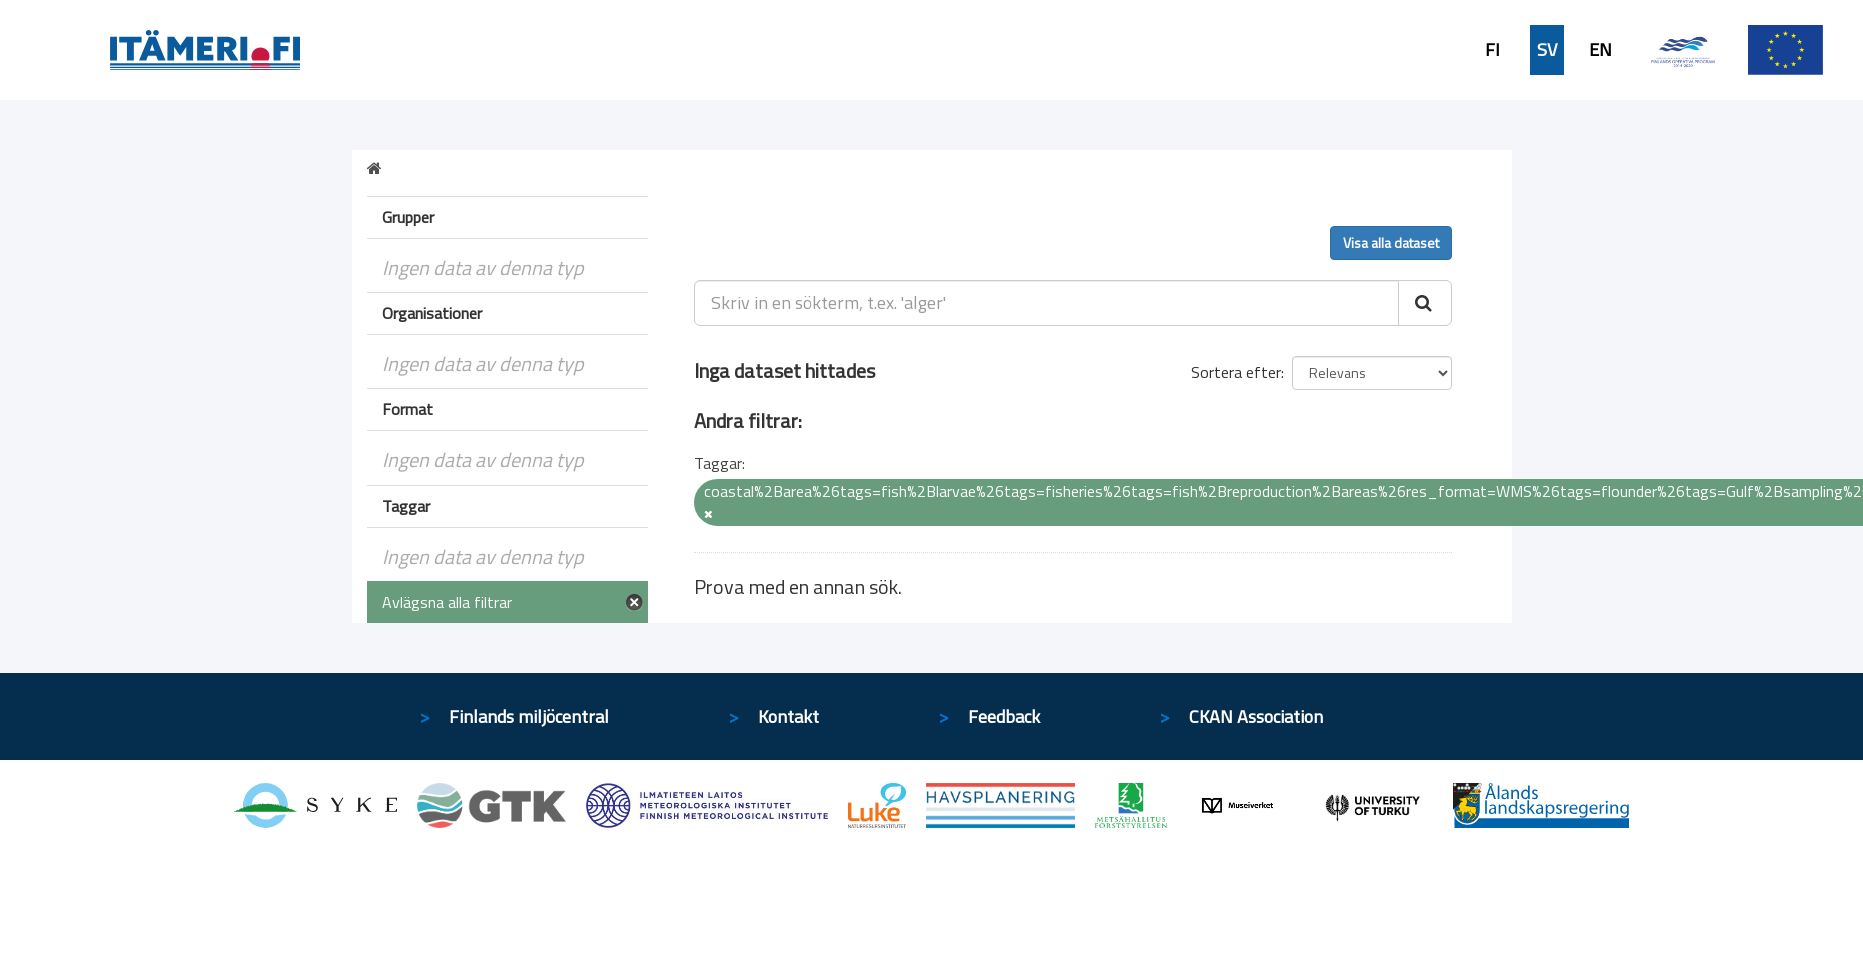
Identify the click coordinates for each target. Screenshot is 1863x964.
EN (1600, 50)
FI (1492, 50)
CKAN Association (1256, 716)
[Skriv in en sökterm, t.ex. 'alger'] (1046, 303)
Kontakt (788, 716)
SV (1547, 50)
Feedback (1004, 716)
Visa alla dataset (1391, 242)
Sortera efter (1236, 372)
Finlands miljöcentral (529, 716)
